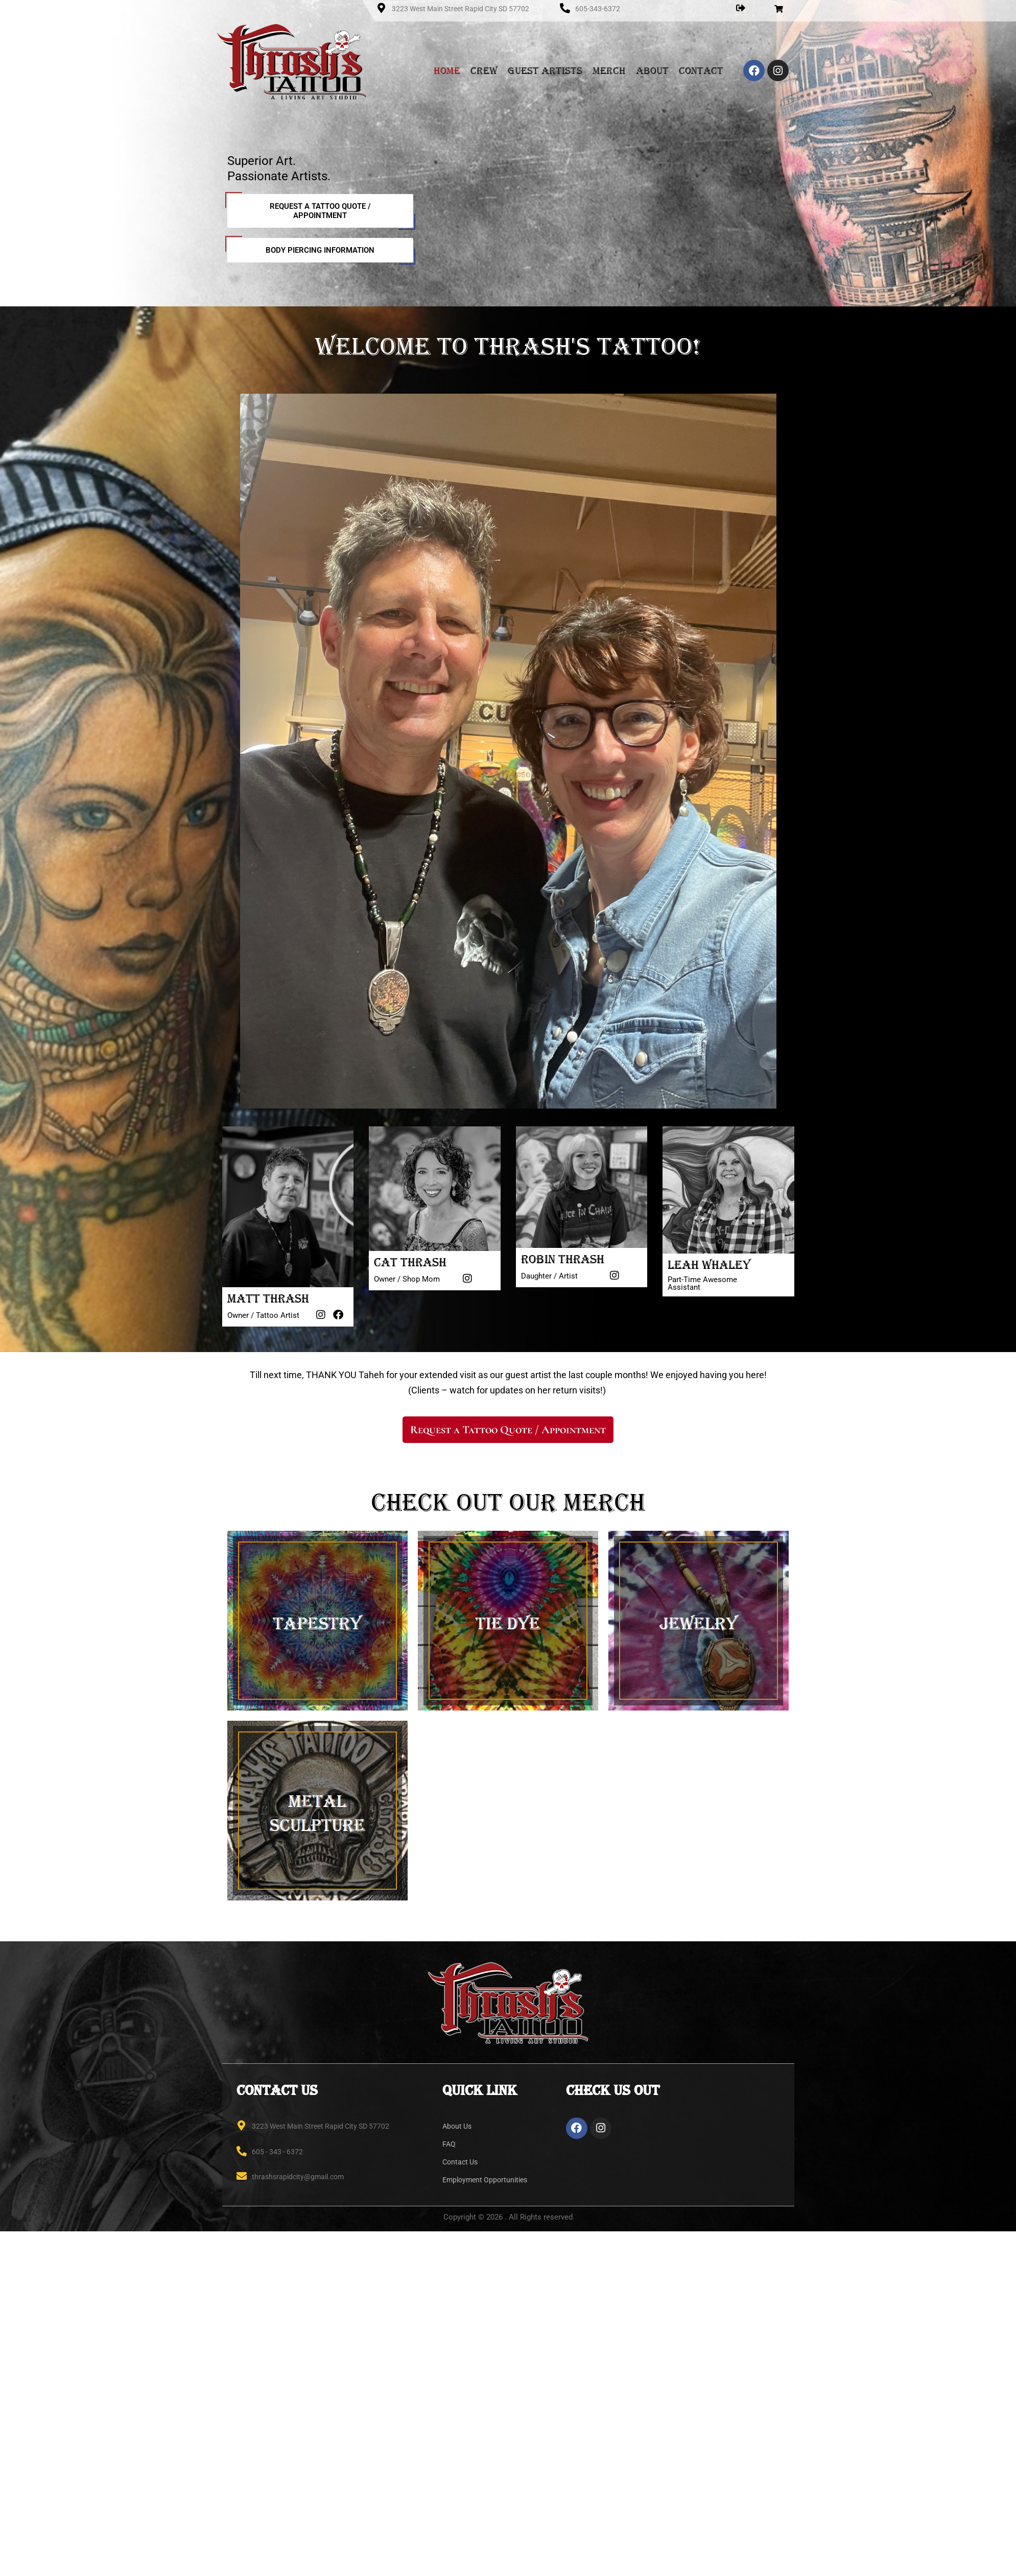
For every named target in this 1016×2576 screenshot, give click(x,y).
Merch (609, 70)
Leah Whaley (709, 1264)
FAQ (449, 2144)
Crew (484, 70)
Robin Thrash (562, 1259)
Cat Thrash (410, 1262)
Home (447, 70)
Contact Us (460, 2162)
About (652, 70)
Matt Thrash (268, 1298)
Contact (701, 70)
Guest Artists (545, 70)
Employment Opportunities (484, 2180)
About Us (456, 2126)
